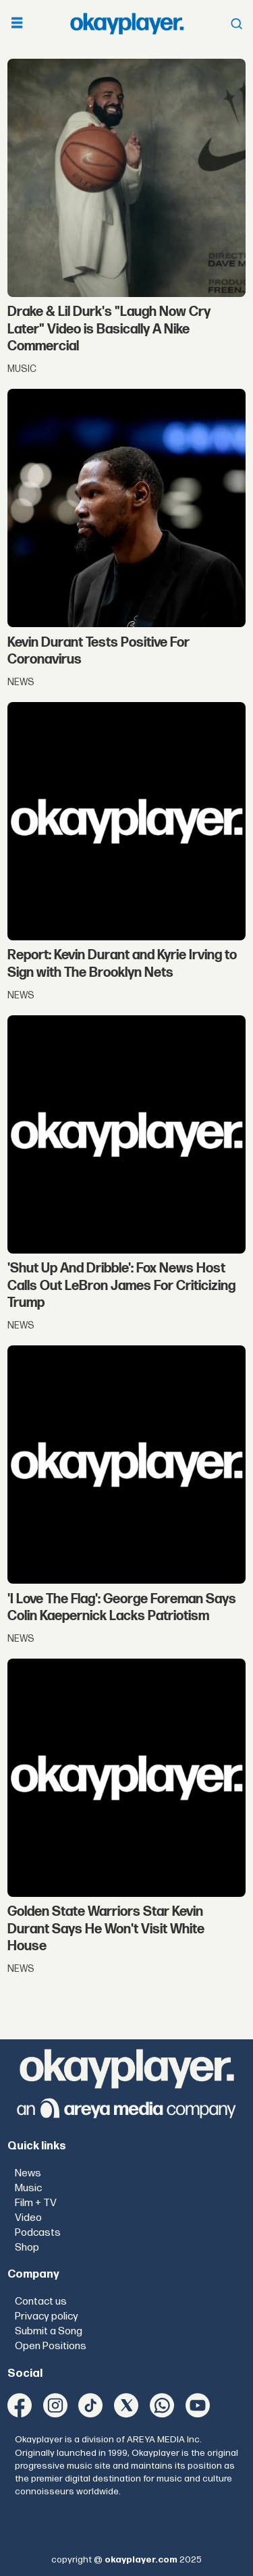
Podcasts (38, 2232)
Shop (27, 2247)
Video (28, 2217)
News (28, 2173)
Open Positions (50, 2346)
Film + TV (36, 2203)
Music (28, 2188)
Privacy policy (46, 2316)
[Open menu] (16, 24)
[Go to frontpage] (127, 23)
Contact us (41, 2301)
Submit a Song (48, 2331)
